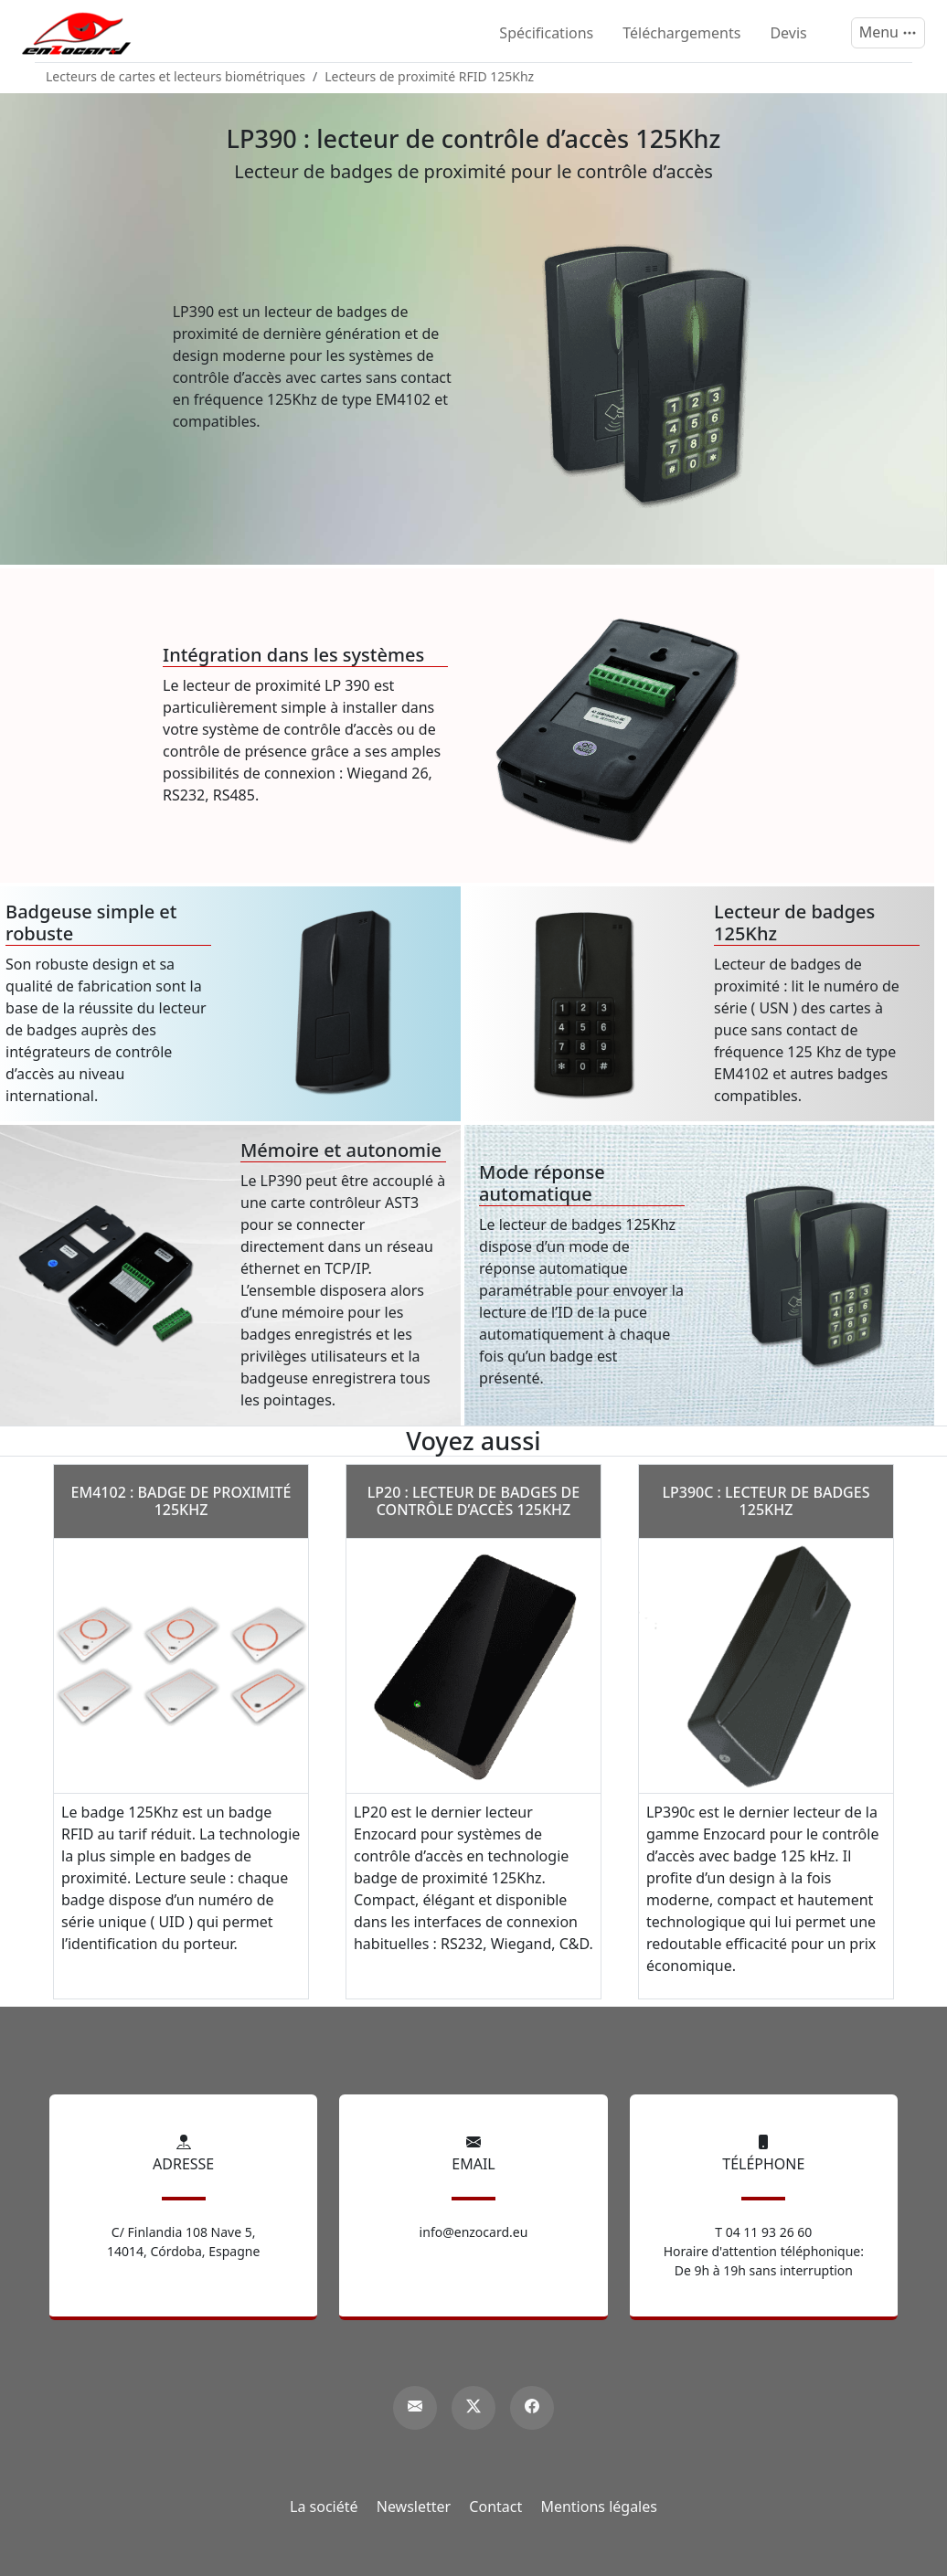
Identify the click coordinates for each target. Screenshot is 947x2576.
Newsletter (414, 2506)
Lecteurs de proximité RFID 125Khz (429, 76)
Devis (788, 33)
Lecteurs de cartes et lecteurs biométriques (175, 76)
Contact (495, 2506)
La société (324, 2506)
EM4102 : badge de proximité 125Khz (181, 1501)
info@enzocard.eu (474, 2232)
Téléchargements (681, 33)
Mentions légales (598, 2506)
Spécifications (546, 33)
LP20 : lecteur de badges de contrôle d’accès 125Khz (473, 1501)
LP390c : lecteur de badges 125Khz (765, 1501)
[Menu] (888, 32)
